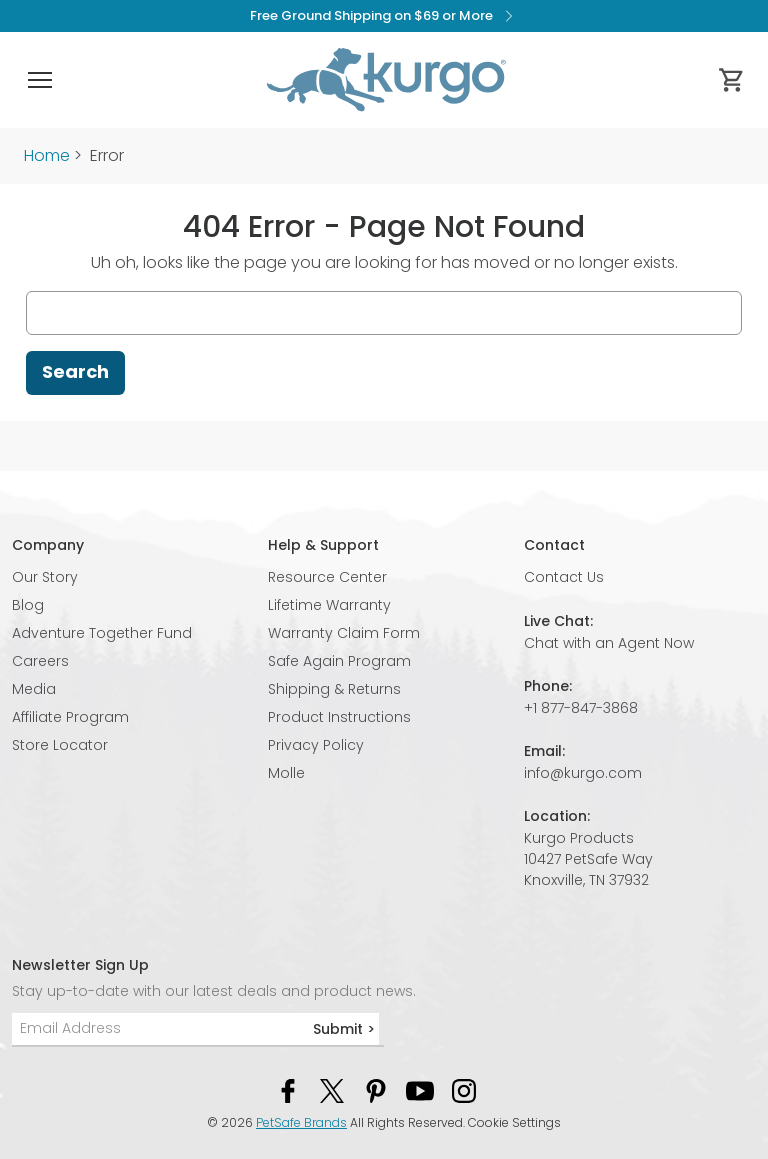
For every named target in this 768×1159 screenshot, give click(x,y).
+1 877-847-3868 (581, 708)
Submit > (344, 1029)
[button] (40, 80)
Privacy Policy (316, 745)
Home (47, 155)
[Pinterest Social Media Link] (376, 1090)
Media (34, 689)
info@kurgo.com (583, 773)
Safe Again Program (339, 661)
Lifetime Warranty (329, 605)
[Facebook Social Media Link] (288, 1090)
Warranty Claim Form (344, 633)
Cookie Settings (514, 1123)
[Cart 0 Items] (732, 80)
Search (75, 371)
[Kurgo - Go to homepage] (386, 80)
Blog (28, 605)
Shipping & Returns (334, 689)
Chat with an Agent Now (609, 643)
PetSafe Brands (301, 1122)
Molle (286, 773)
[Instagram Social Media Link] (464, 1090)
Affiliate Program (70, 717)
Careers (40, 661)
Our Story (45, 577)
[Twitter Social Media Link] (332, 1090)
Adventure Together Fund (102, 633)
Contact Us (564, 577)
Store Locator (60, 745)
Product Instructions (339, 717)
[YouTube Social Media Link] (420, 1090)
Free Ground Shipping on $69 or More (384, 16)
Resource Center (327, 577)
